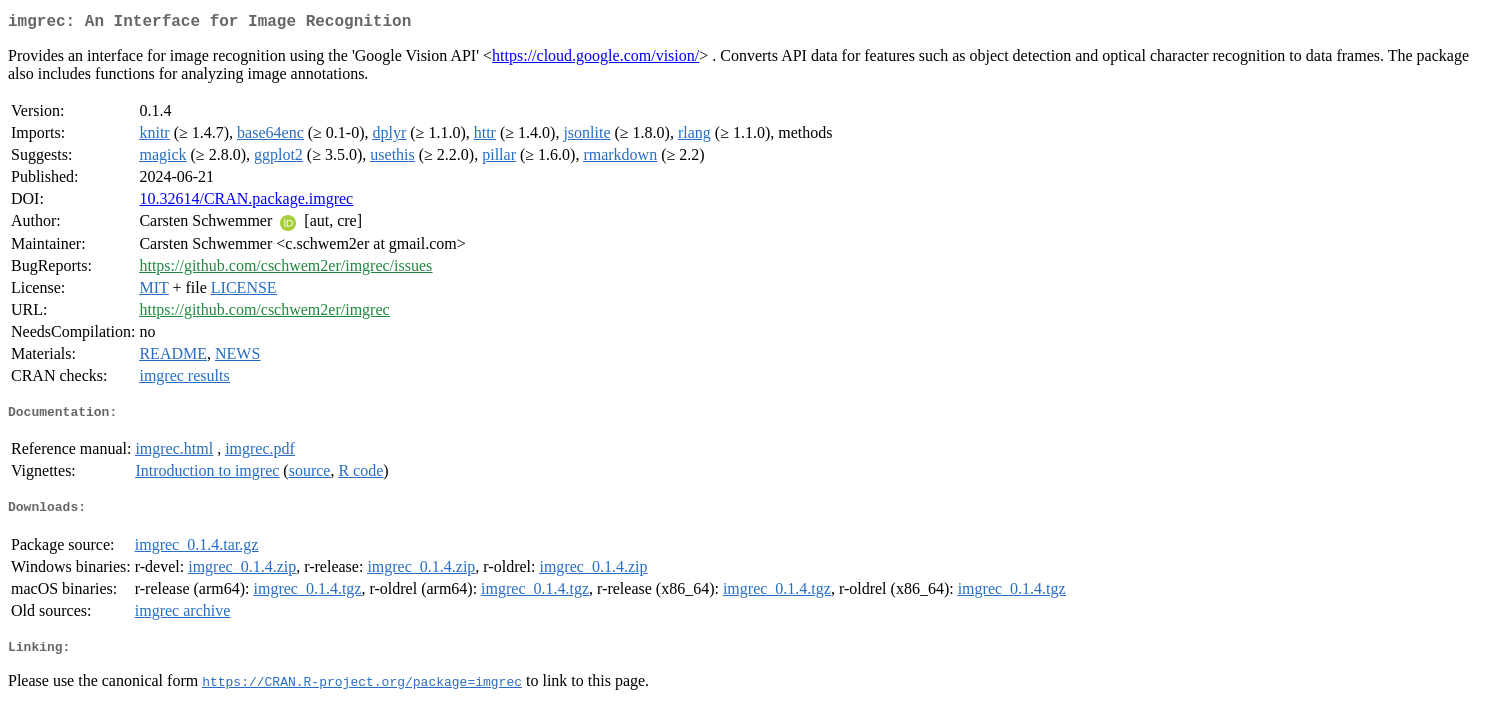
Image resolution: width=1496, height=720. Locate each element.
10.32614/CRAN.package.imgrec (246, 202)
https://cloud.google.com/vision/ (595, 59)
